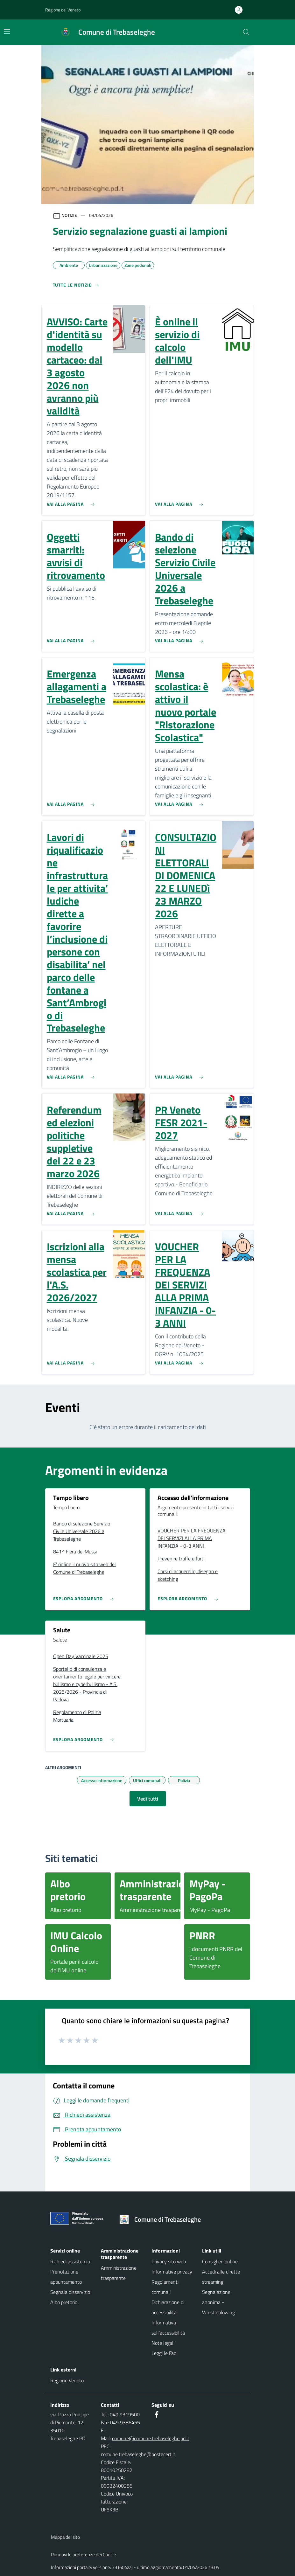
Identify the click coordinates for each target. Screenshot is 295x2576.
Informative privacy (171, 2271)
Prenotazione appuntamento (66, 2277)
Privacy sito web (168, 2261)
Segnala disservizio (70, 2292)
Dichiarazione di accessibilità (167, 2307)
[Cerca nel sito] (246, 32)
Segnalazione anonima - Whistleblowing (218, 2302)
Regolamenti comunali (165, 2287)
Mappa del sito (65, 2537)
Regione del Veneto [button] (63, 9)
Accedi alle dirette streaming (221, 2277)
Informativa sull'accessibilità (168, 2327)
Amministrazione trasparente (119, 2273)
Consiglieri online (220, 2261)
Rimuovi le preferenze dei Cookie (83, 2554)
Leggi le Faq (163, 2353)
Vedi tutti (147, 1798)
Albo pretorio (63, 2302)
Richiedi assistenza (70, 2261)
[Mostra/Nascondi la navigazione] (7, 31)
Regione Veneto (67, 2380)
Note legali (162, 2343)
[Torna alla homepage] (162, 2219)
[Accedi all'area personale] (241, 9)
